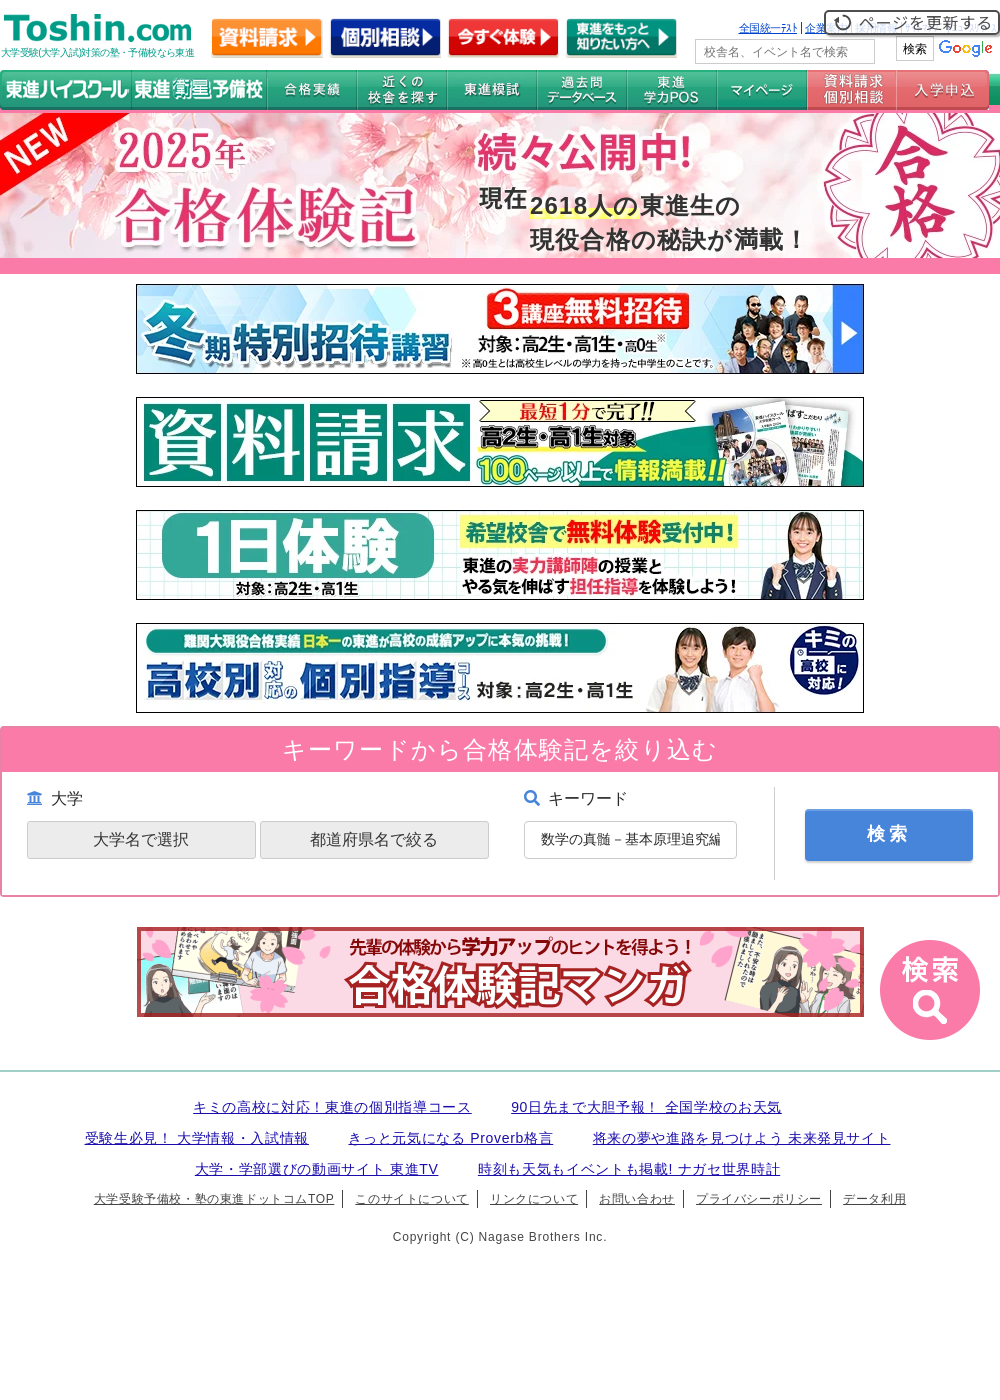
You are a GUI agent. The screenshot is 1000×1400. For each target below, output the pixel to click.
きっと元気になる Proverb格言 (450, 1138)
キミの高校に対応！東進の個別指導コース (332, 1107)
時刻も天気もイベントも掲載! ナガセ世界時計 (629, 1169)
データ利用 (874, 1199)
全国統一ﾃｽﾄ (768, 28)
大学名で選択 (141, 839)
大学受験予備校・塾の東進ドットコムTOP (214, 1199)
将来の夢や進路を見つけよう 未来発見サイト (742, 1138)
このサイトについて (411, 1199)
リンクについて (534, 1199)
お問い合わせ (637, 1199)
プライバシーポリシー (759, 1199)
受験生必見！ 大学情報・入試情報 (197, 1138)
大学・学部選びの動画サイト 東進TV (317, 1169)
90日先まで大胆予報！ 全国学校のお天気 (646, 1107)
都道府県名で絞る (374, 839)
